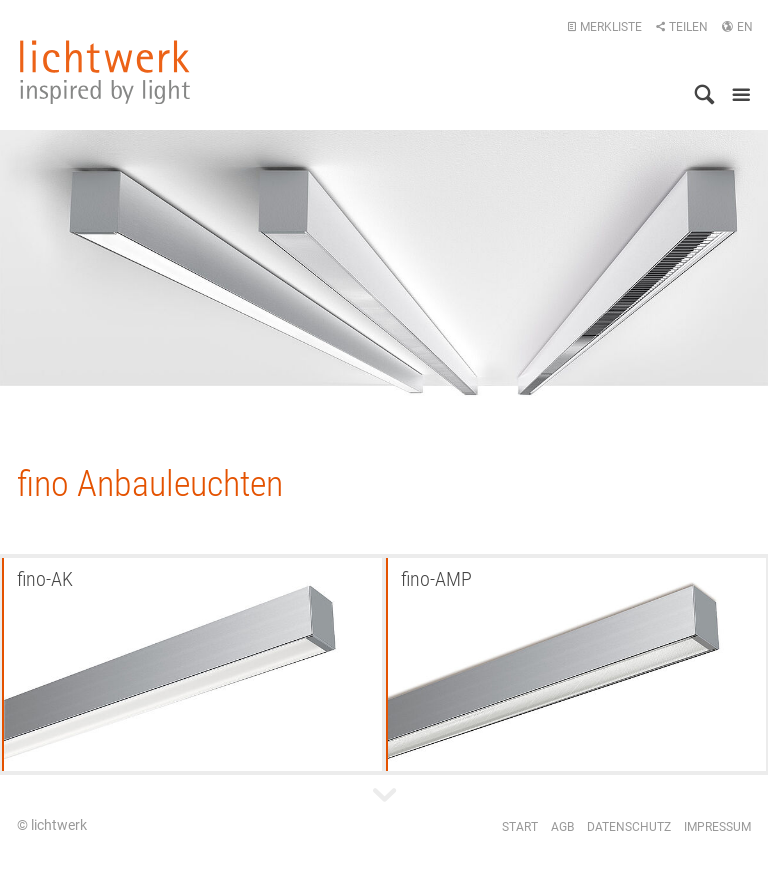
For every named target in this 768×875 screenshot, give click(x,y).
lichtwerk (105, 72)
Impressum (717, 827)
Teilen (681, 27)
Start (520, 827)
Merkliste (604, 27)
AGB (562, 827)
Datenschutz (629, 827)
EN (737, 27)
